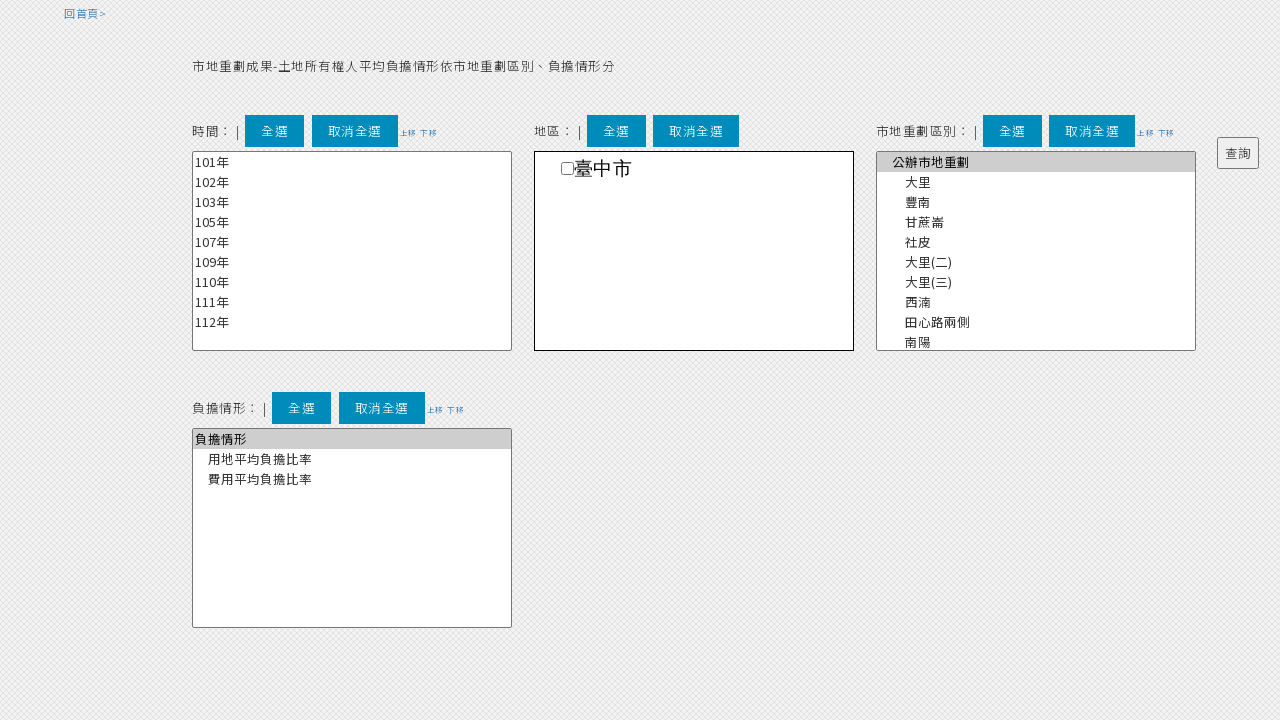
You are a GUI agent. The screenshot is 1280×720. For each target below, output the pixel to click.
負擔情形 (352, 439)
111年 (352, 302)
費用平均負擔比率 (352, 479)
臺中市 (603, 168)
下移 (428, 132)
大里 (1036, 182)
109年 (352, 262)
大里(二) (1036, 262)
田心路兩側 (1036, 322)
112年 (352, 322)
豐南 (1036, 202)
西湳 (1036, 302)
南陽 (1036, 342)
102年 (352, 182)
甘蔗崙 (1036, 222)
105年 (352, 222)
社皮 (1036, 242)
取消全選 (355, 130)
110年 (352, 282)
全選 (274, 130)
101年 (352, 162)
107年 (352, 242)
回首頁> (85, 13)
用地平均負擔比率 (352, 459)
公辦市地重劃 (1036, 162)
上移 (408, 132)
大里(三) (1036, 282)
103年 (352, 202)
